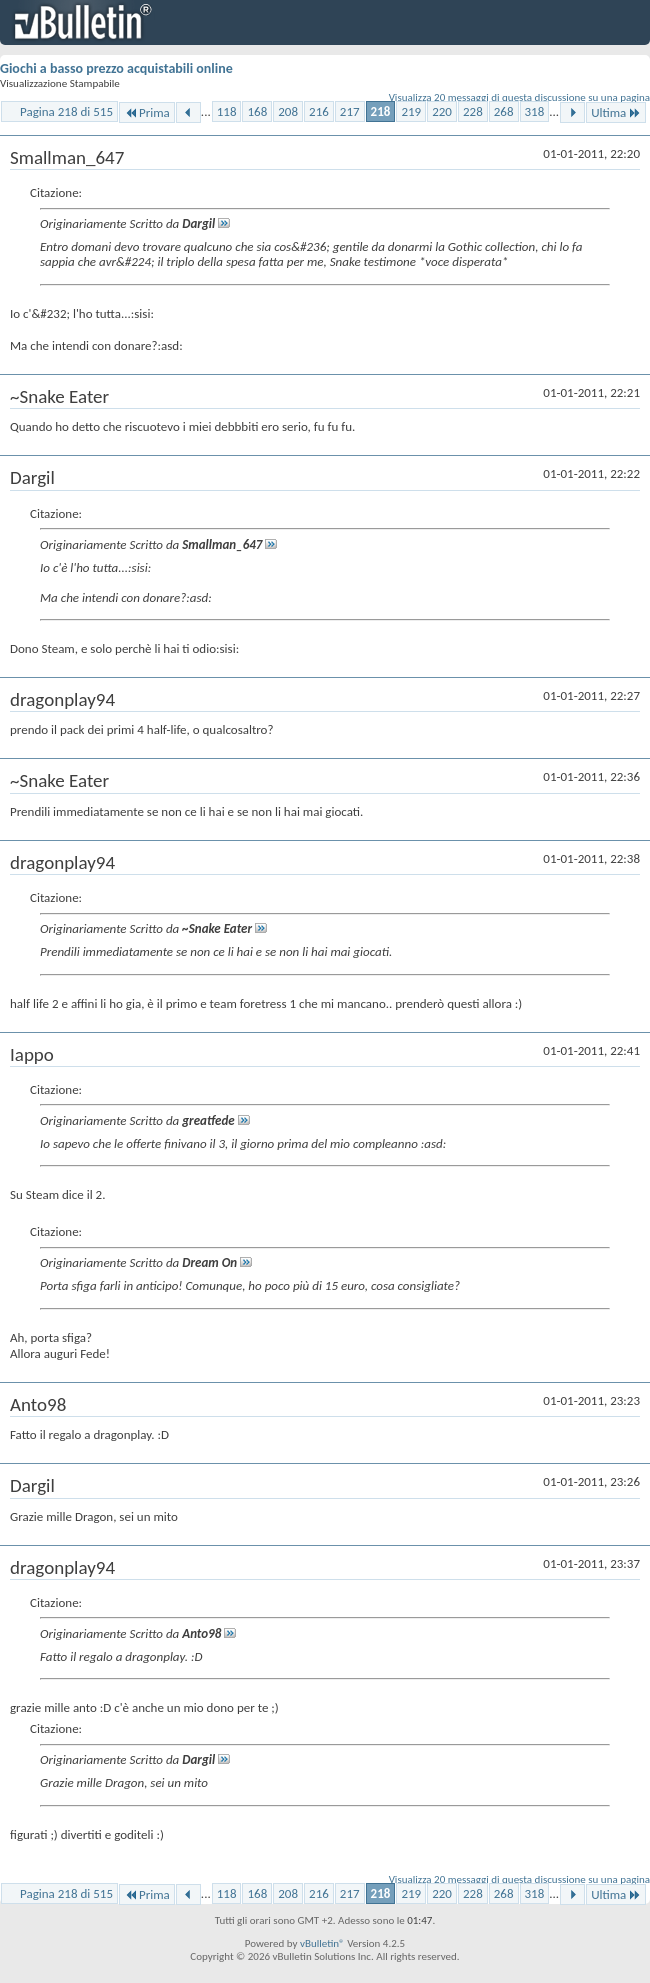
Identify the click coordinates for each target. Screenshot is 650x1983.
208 (288, 111)
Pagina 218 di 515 (66, 111)
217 (350, 111)
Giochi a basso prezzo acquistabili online (116, 68)
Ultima (616, 112)
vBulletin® (322, 1943)
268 (504, 111)
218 (381, 111)
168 (257, 111)
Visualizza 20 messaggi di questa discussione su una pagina (519, 97)
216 (319, 111)
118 (227, 111)
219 (411, 111)
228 (473, 111)
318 (535, 111)
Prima (147, 112)
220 (442, 111)
